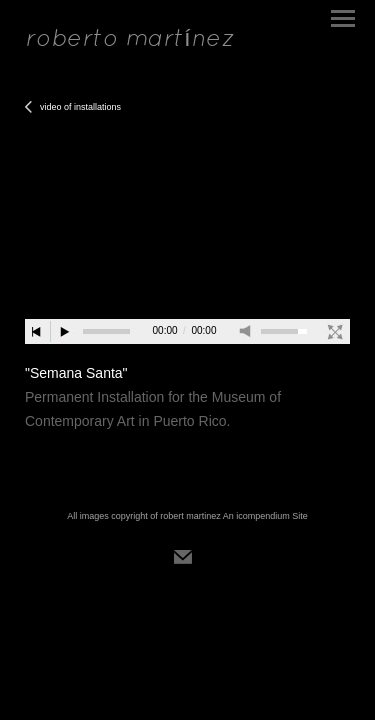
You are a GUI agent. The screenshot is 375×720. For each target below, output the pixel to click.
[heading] (129, 40)
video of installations (80, 107)
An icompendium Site (265, 516)
